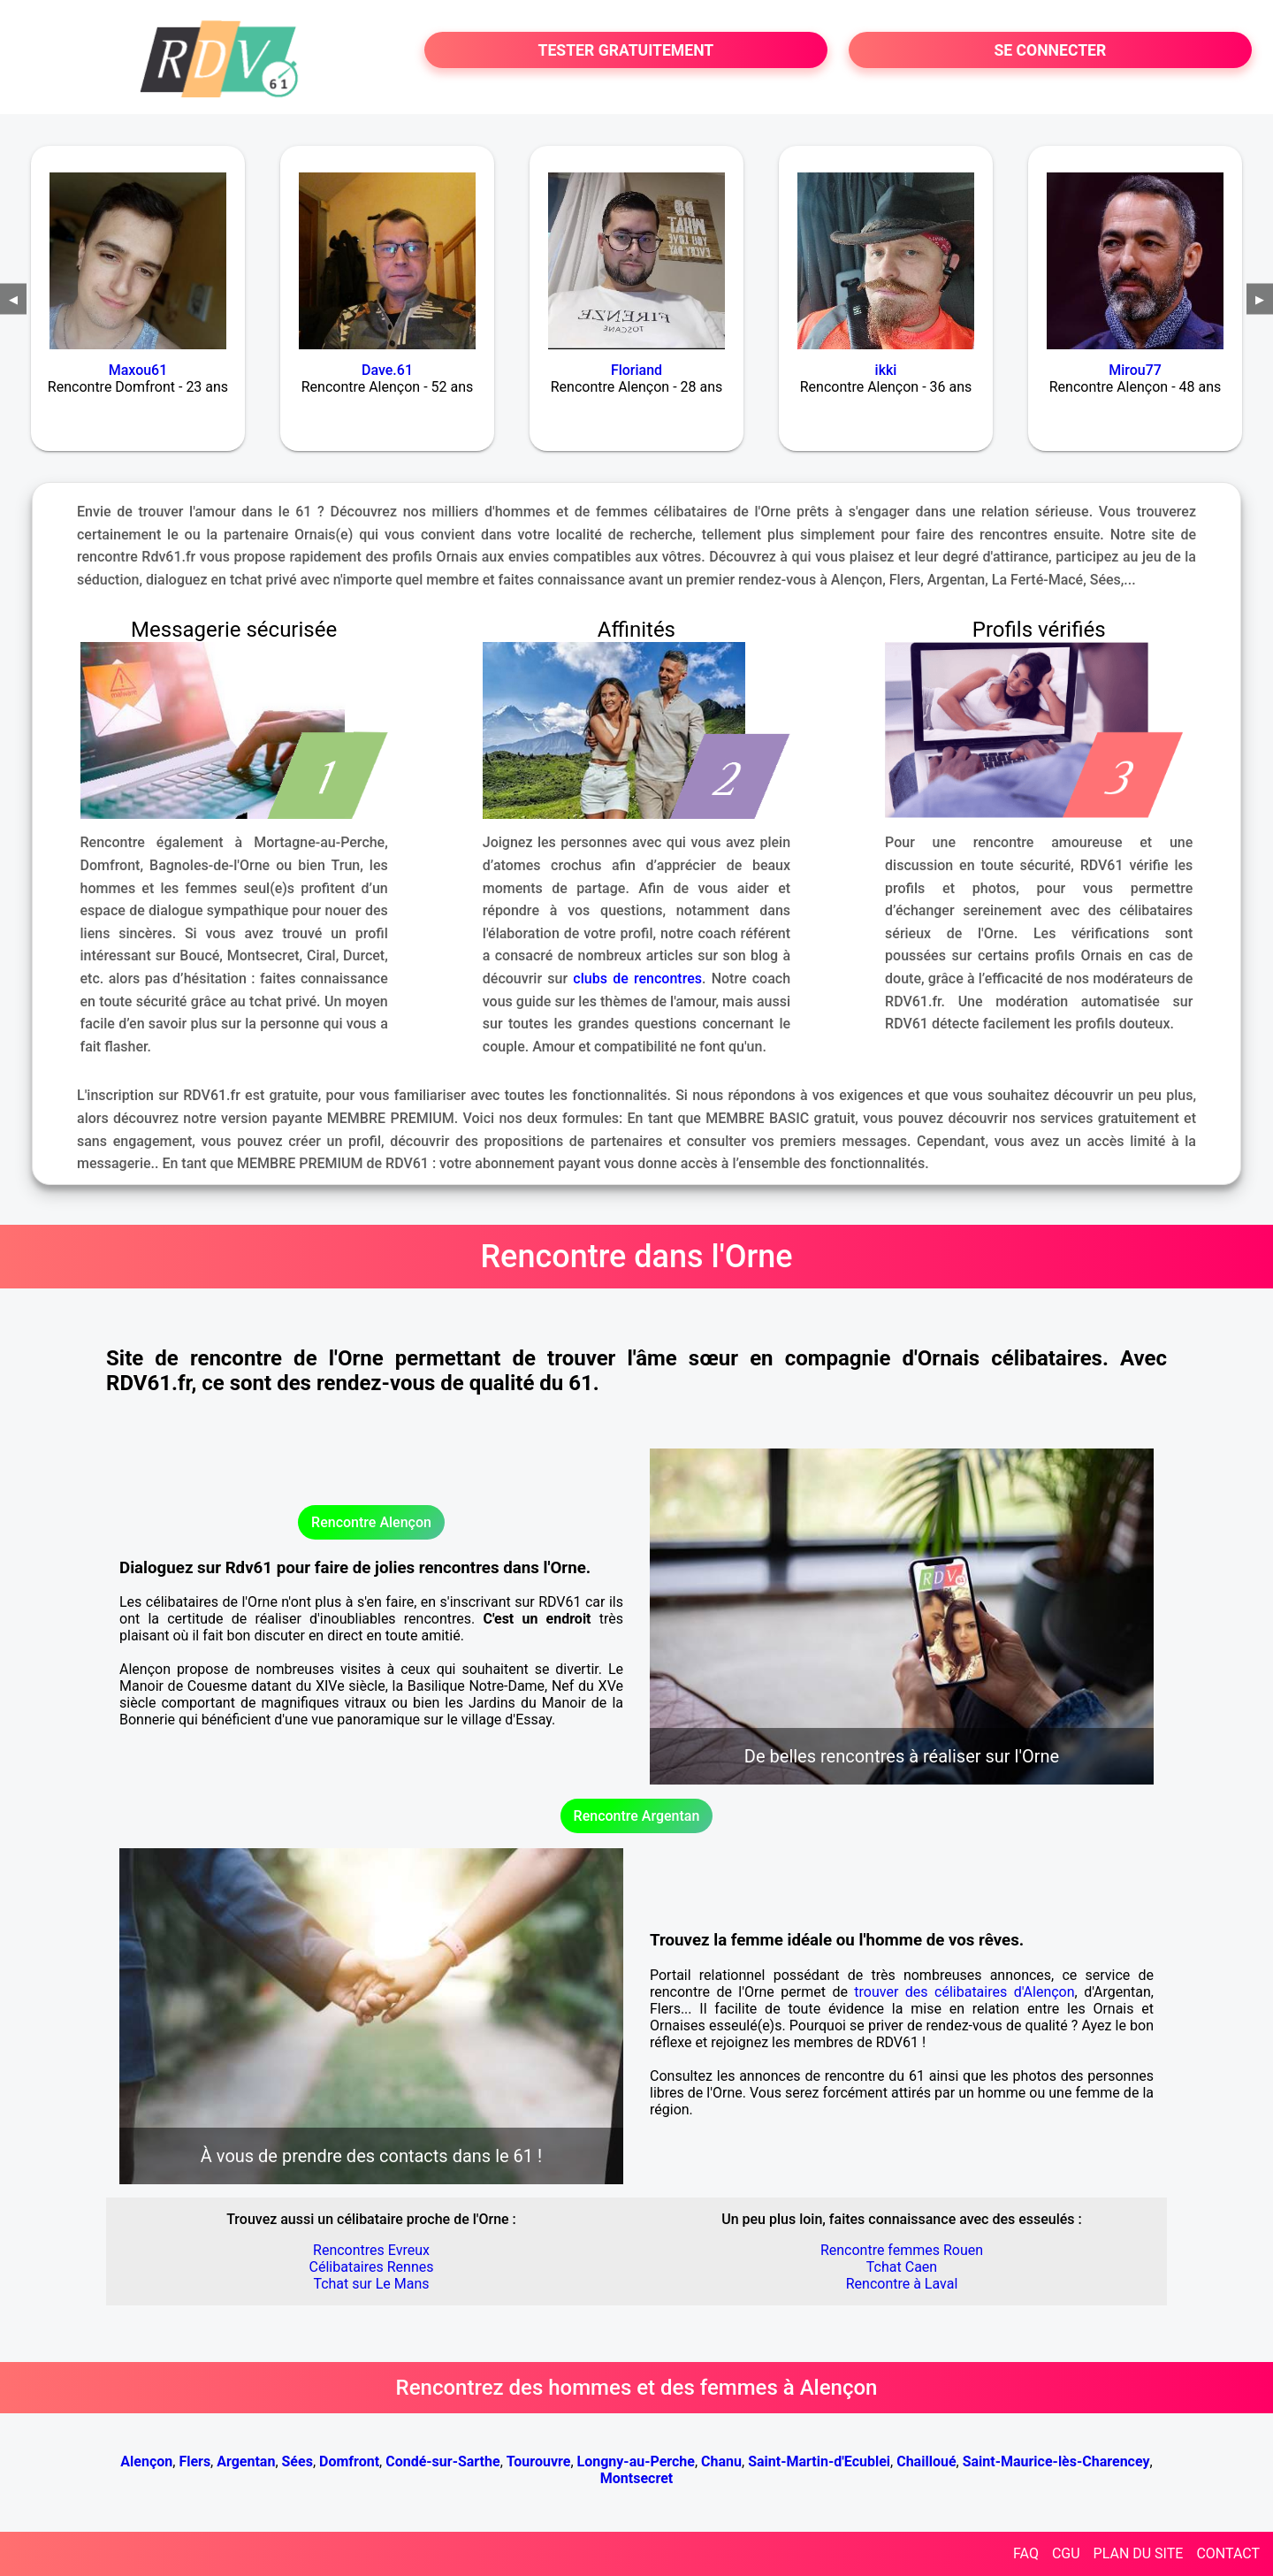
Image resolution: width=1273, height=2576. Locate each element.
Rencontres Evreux (371, 2250)
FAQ (1026, 2553)
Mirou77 (1135, 370)
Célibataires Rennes (371, 2267)
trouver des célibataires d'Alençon (964, 1992)
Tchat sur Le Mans (371, 2283)
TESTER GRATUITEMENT (626, 50)
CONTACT (1228, 2553)
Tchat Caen (901, 2267)
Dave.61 (387, 370)
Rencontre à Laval (902, 2283)
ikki (886, 370)
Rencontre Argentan (637, 1816)
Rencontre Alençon (371, 1522)
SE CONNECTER (1050, 50)
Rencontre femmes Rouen (901, 2250)
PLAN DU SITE (1139, 2553)
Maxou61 (138, 370)
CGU (1066, 2553)
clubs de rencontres (637, 978)
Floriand (636, 370)
